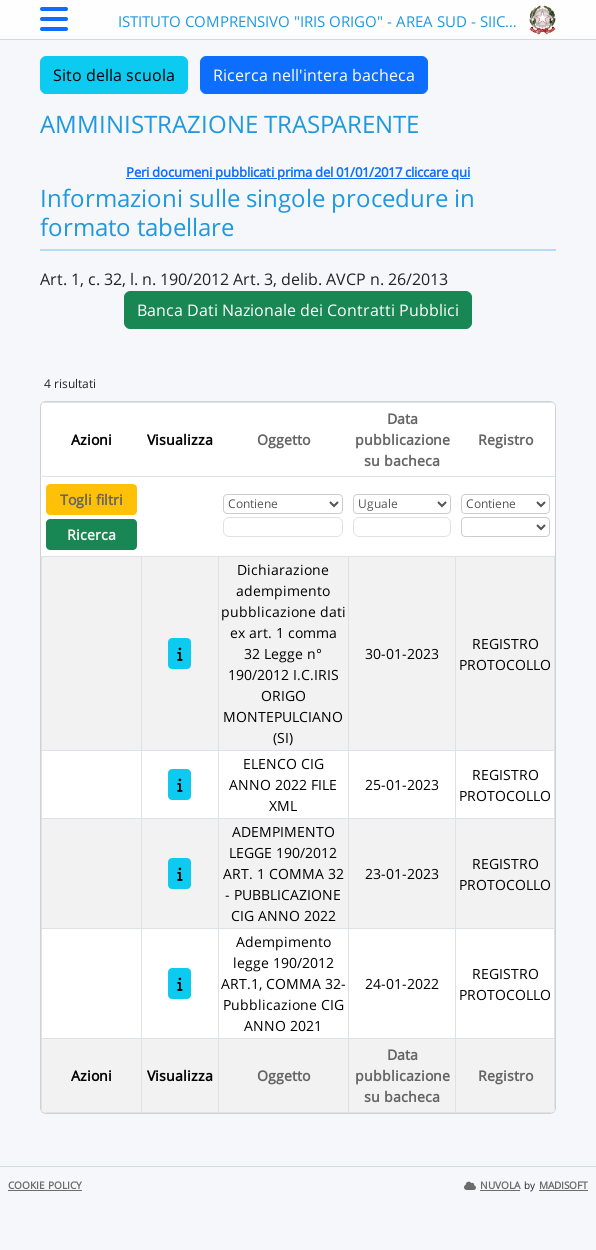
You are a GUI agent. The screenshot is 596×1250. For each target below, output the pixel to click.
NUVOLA (492, 1185)
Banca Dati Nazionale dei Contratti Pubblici (298, 310)
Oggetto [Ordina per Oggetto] (283, 439)
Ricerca (91, 534)
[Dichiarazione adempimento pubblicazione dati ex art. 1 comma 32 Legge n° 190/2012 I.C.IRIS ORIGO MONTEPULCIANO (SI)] (179, 653)
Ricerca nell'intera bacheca (314, 75)
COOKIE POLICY (45, 1185)
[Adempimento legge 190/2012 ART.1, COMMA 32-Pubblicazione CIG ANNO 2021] (179, 983)
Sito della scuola (114, 75)
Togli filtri (91, 499)
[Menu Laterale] (54, 25)
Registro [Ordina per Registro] (505, 439)
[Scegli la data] (402, 527)
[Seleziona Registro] (505, 527)
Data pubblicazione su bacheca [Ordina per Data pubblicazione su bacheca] (402, 439)
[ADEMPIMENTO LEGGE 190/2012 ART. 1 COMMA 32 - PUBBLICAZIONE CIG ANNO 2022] (179, 873)
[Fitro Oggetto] (283, 527)
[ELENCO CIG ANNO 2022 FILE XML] (179, 784)
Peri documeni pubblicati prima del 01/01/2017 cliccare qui (298, 172)
